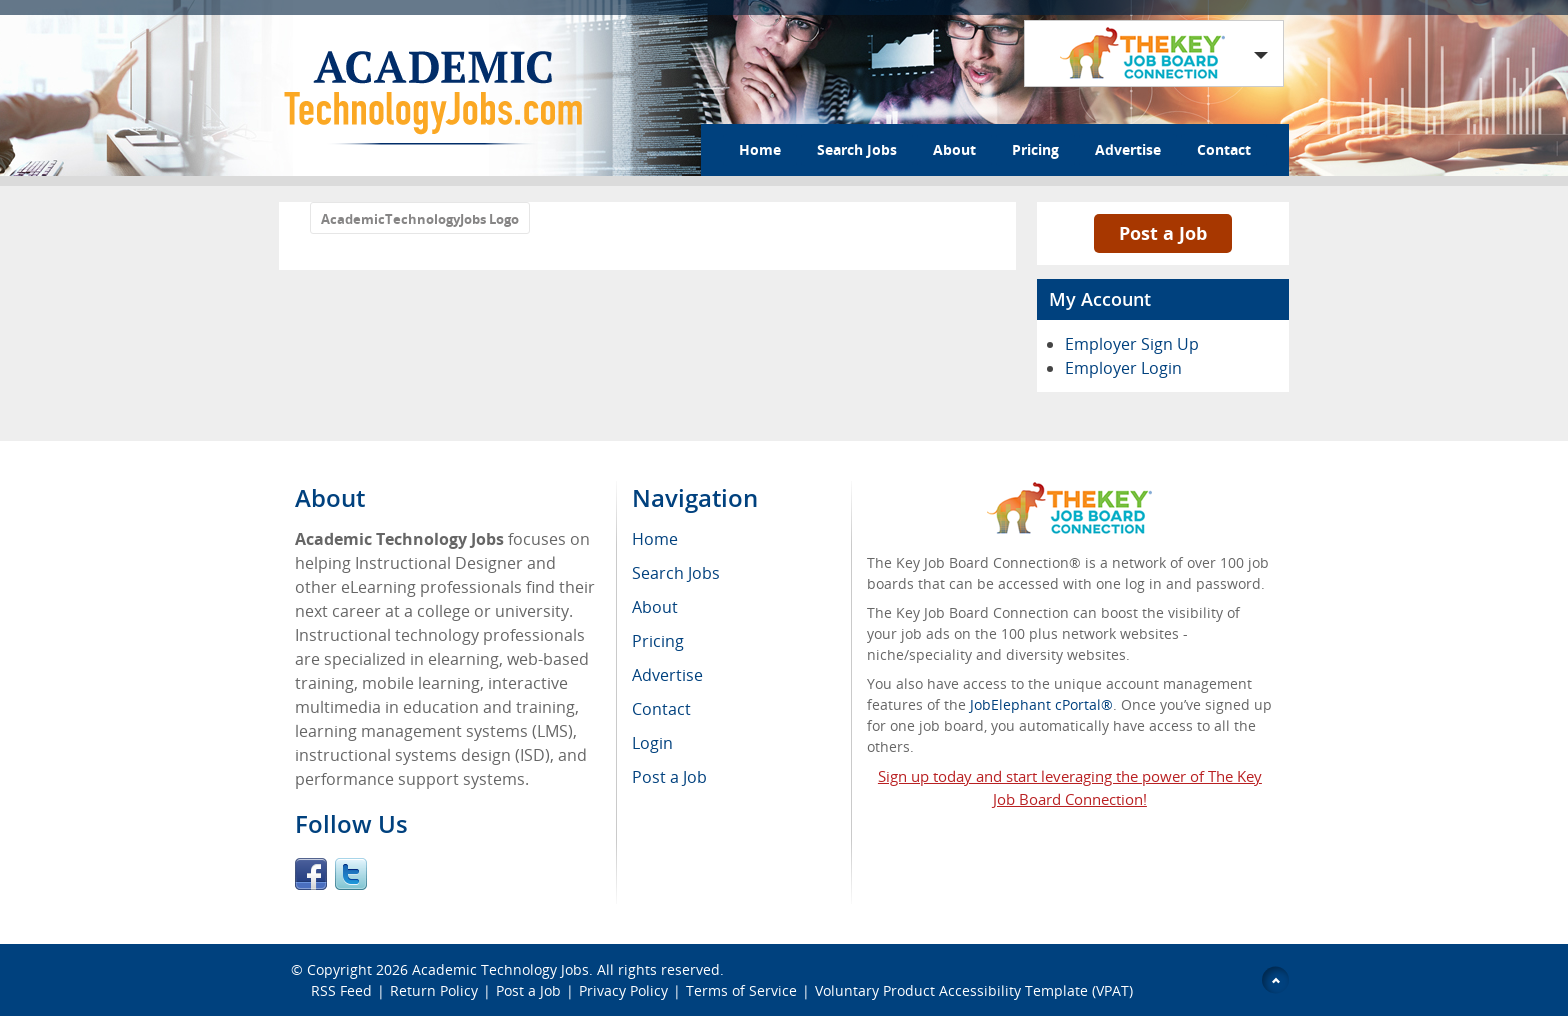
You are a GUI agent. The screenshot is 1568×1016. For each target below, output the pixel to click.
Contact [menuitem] (661, 709)
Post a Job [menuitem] (669, 777)
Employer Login (1123, 368)
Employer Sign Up (1132, 344)
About (954, 149)
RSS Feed (341, 990)
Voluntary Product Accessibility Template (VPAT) (974, 990)
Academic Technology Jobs (500, 969)
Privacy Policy (623, 990)
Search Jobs (857, 149)
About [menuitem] (655, 607)
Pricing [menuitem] (658, 641)
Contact (1224, 149)
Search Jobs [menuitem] (676, 573)
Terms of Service (741, 990)
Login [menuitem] (652, 743)
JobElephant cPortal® (1041, 704)
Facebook (311, 874)
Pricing (1035, 149)
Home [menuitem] (655, 539)
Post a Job (1163, 233)
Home (760, 149)
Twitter (351, 874)
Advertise (1128, 149)
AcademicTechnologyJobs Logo (420, 219)
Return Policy (434, 990)
